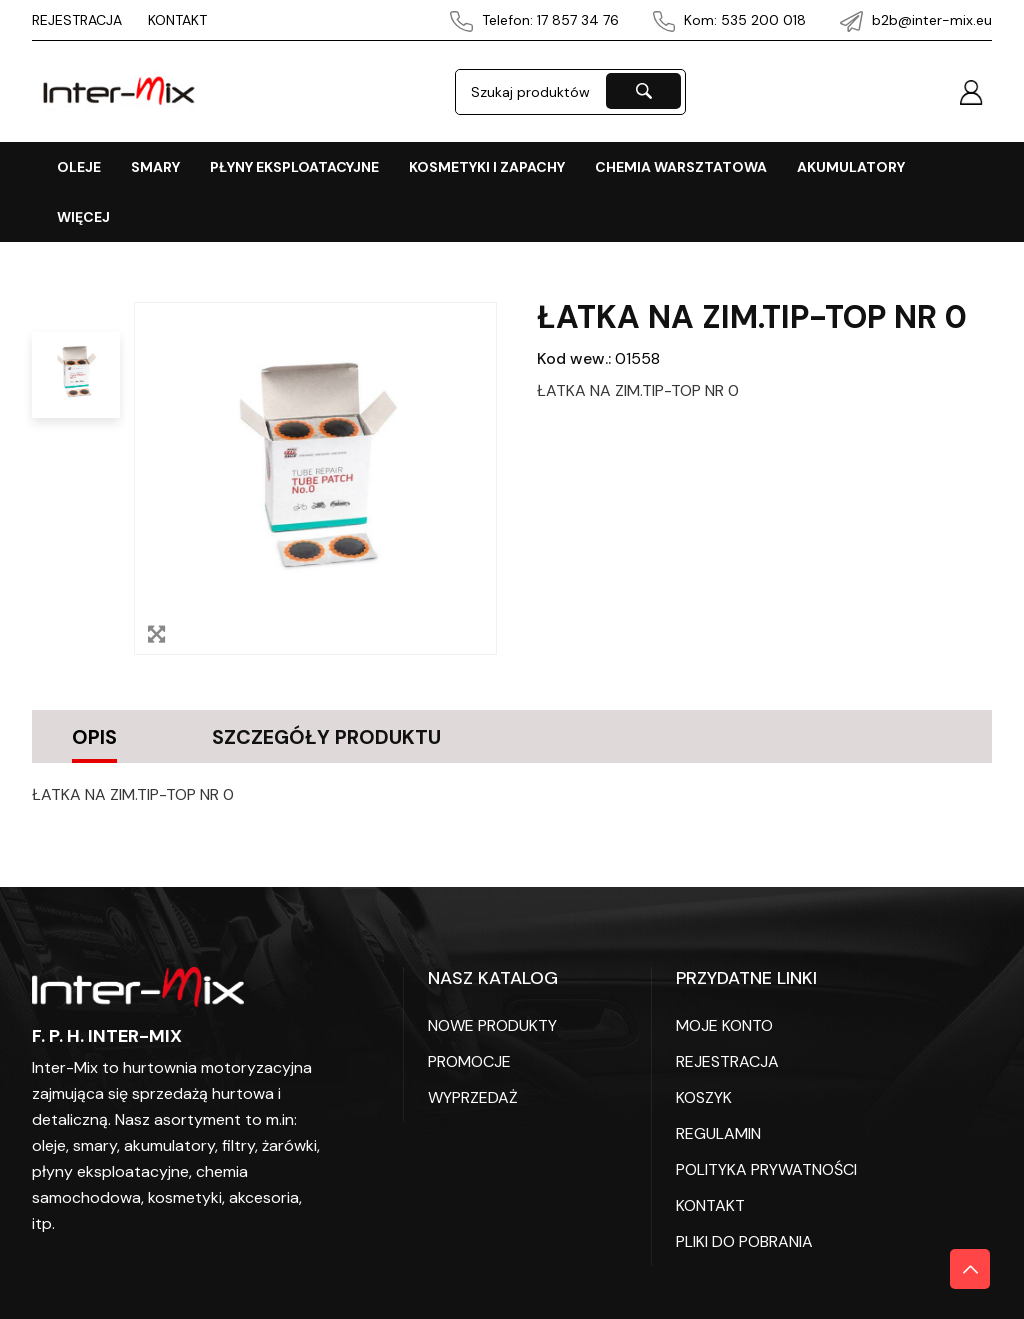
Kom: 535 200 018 (730, 20)
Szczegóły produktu (335, 736)
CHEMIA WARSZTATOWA (681, 167)
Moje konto (724, 1024)
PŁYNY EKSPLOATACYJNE (294, 167)
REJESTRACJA (77, 20)
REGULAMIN (718, 1132)
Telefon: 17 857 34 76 (534, 20)
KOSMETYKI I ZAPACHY (487, 167)
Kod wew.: (574, 358)
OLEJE (79, 167)
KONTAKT (177, 20)
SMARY (155, 167)
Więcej (83, 217)
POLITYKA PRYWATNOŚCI (766, 1168)
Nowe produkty (492, 1024)
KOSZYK (704, 1096)
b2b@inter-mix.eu (916, 20)
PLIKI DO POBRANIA (744, 1240)
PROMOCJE (469, 1060)
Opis (94, 736)
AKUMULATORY (851, 167)
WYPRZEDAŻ (473, 1096)
